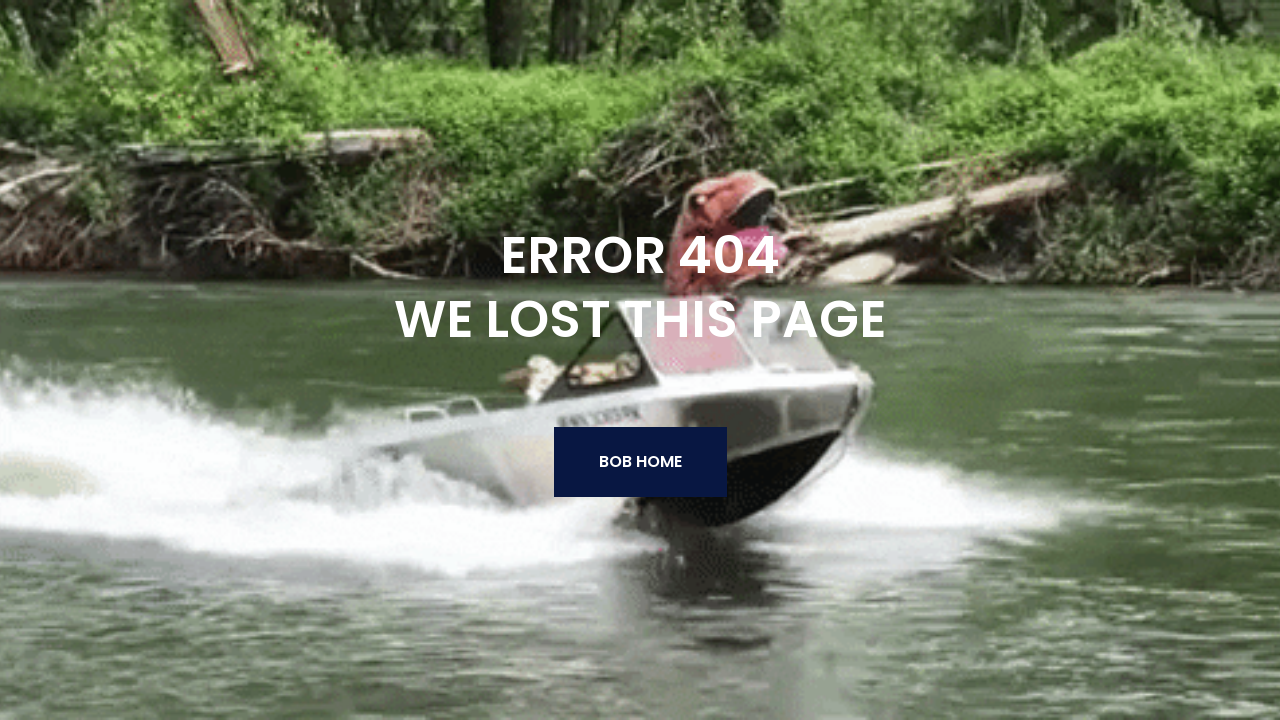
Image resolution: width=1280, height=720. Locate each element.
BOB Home (640, 461)
